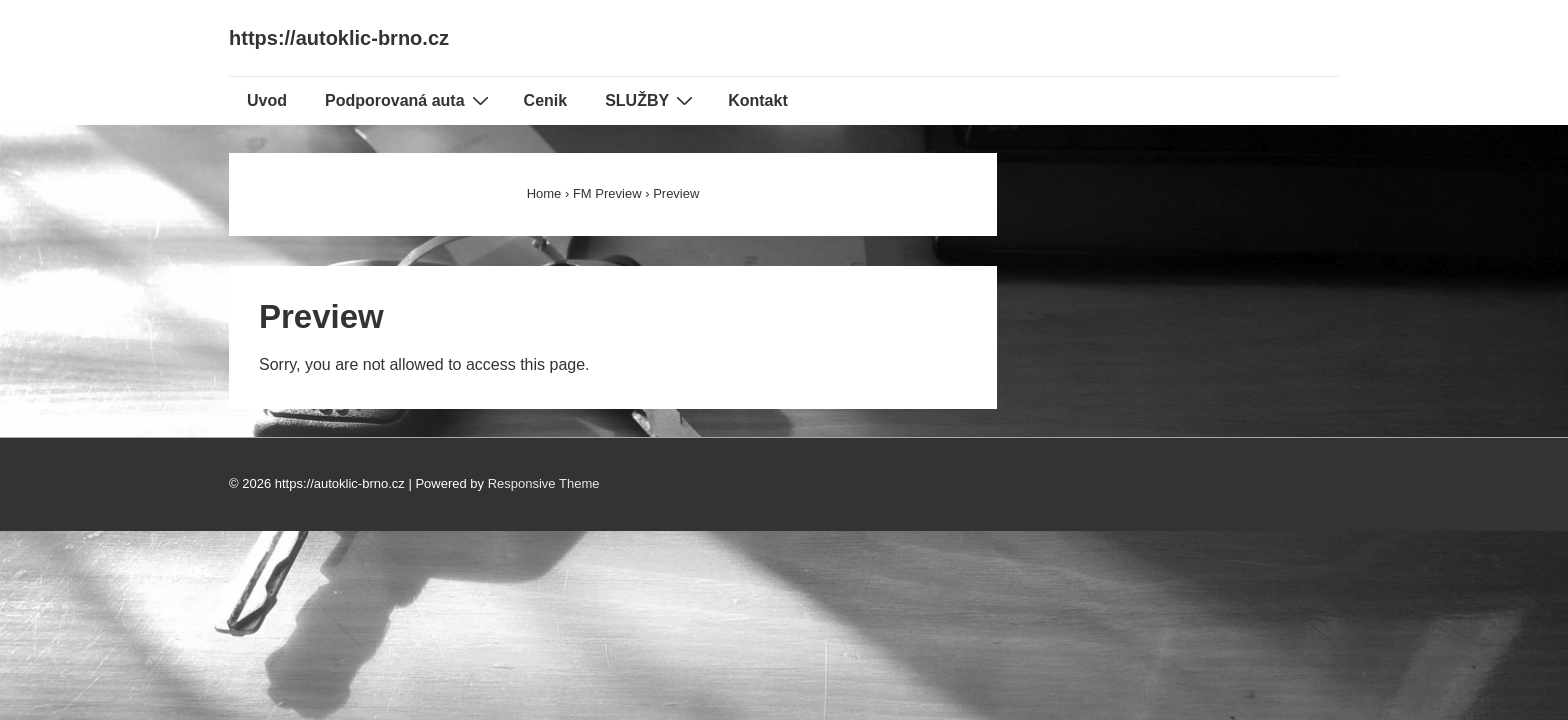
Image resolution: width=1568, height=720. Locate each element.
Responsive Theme (544, 483)
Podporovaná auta (409, 100)
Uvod (267, 100)
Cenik (546, 100)
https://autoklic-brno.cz (339, 38)
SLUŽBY (651, 100)
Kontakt (758, 100)
